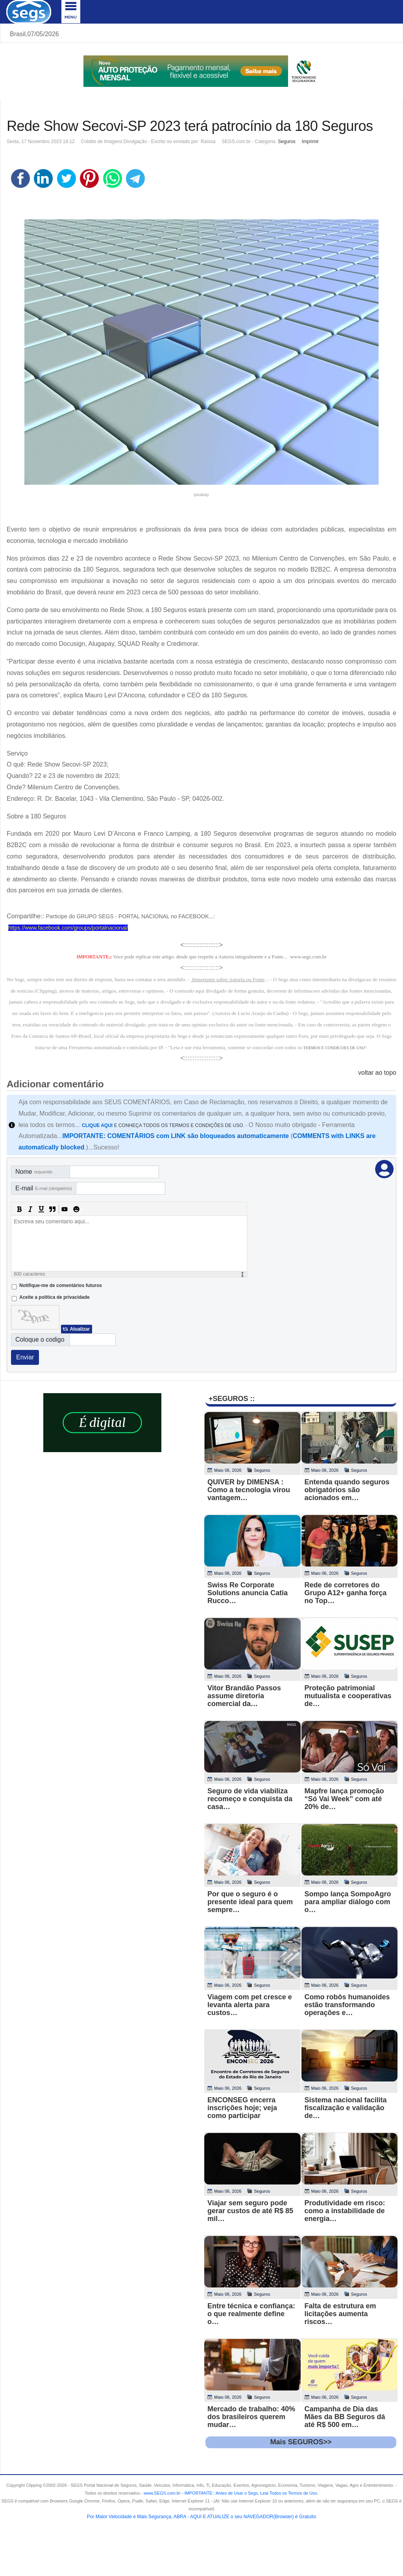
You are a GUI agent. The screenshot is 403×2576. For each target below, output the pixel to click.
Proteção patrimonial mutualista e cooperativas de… (348, 1696)
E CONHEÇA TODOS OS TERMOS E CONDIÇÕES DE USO (162, 1125)
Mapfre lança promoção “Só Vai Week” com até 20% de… (344, 1799)
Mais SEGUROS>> (300, 2442)
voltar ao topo (377, 1072)
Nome (33, 1171)
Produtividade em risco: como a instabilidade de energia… (345, 2211)
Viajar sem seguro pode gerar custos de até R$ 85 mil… (250, 2211)
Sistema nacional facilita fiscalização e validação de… (346, 2108)
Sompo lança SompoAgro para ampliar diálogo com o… (348, 1902)
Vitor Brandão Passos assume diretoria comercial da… (244, 1696)
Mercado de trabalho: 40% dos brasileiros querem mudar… (251, 2417)
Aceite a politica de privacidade (54, 1297)
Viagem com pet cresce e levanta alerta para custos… (249, 2005)
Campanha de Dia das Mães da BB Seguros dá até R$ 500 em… (345, 2417)
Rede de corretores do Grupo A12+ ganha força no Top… (346, 1593)
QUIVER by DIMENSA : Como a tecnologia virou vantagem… (248, 1490)
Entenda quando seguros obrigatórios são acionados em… (347, 1490)
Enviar (25, 1357)
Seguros (287, 141)
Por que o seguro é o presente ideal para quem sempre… (250, 1902)
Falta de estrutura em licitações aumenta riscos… (340, 2314)
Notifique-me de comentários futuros (60, 1285)
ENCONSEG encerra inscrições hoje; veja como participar (242, 2108)
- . (249, 2493)
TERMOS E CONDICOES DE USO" (334, 1048)
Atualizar (80, 1329)
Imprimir (310, 141)
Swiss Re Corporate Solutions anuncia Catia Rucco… (247, 1593)
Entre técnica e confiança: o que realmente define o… (251, 2314)
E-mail (43, 1188)
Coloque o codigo (40, 1339)
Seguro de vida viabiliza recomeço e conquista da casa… (249, 1799)
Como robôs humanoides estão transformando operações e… (347, 2005)
